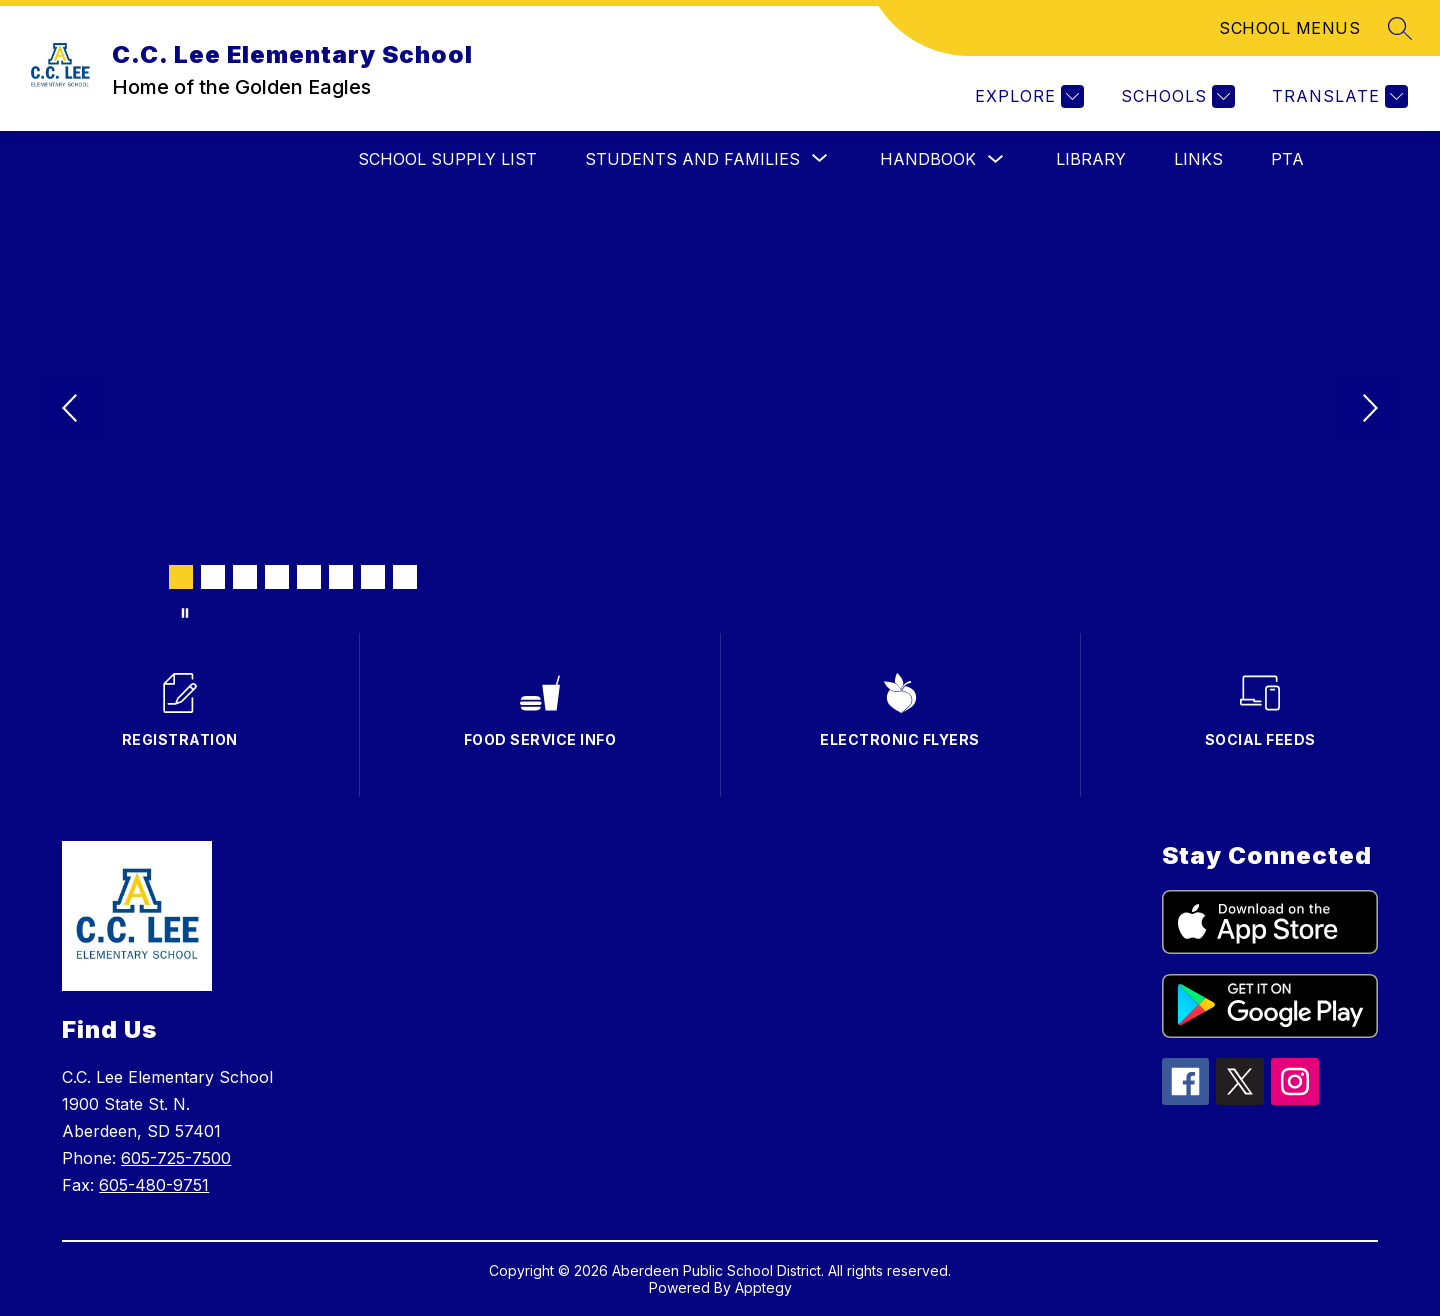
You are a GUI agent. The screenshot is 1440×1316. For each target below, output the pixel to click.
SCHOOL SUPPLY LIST (447, 159)
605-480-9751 (154, 1185)
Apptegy (763, 1287)
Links (1198, 159)
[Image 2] (213, 577)
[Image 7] (373, 577)
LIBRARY (1091, 159)
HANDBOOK (928, 159)
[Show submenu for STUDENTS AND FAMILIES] (692, 159)
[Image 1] (181, 577)
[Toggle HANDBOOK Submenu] (996, 159)
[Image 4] (277, 577)
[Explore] (1027, 96)
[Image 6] (341, 577)
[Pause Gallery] (185, 613)
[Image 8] (405, 577)
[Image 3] (245, 577)
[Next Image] (1368, 410)
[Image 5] (309, 577)
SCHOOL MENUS (1289, 28)
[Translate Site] (1337, 96)
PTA (1287, 159)
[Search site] (1400, 28)
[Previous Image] (72, 410)
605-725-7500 (176, 1158)
